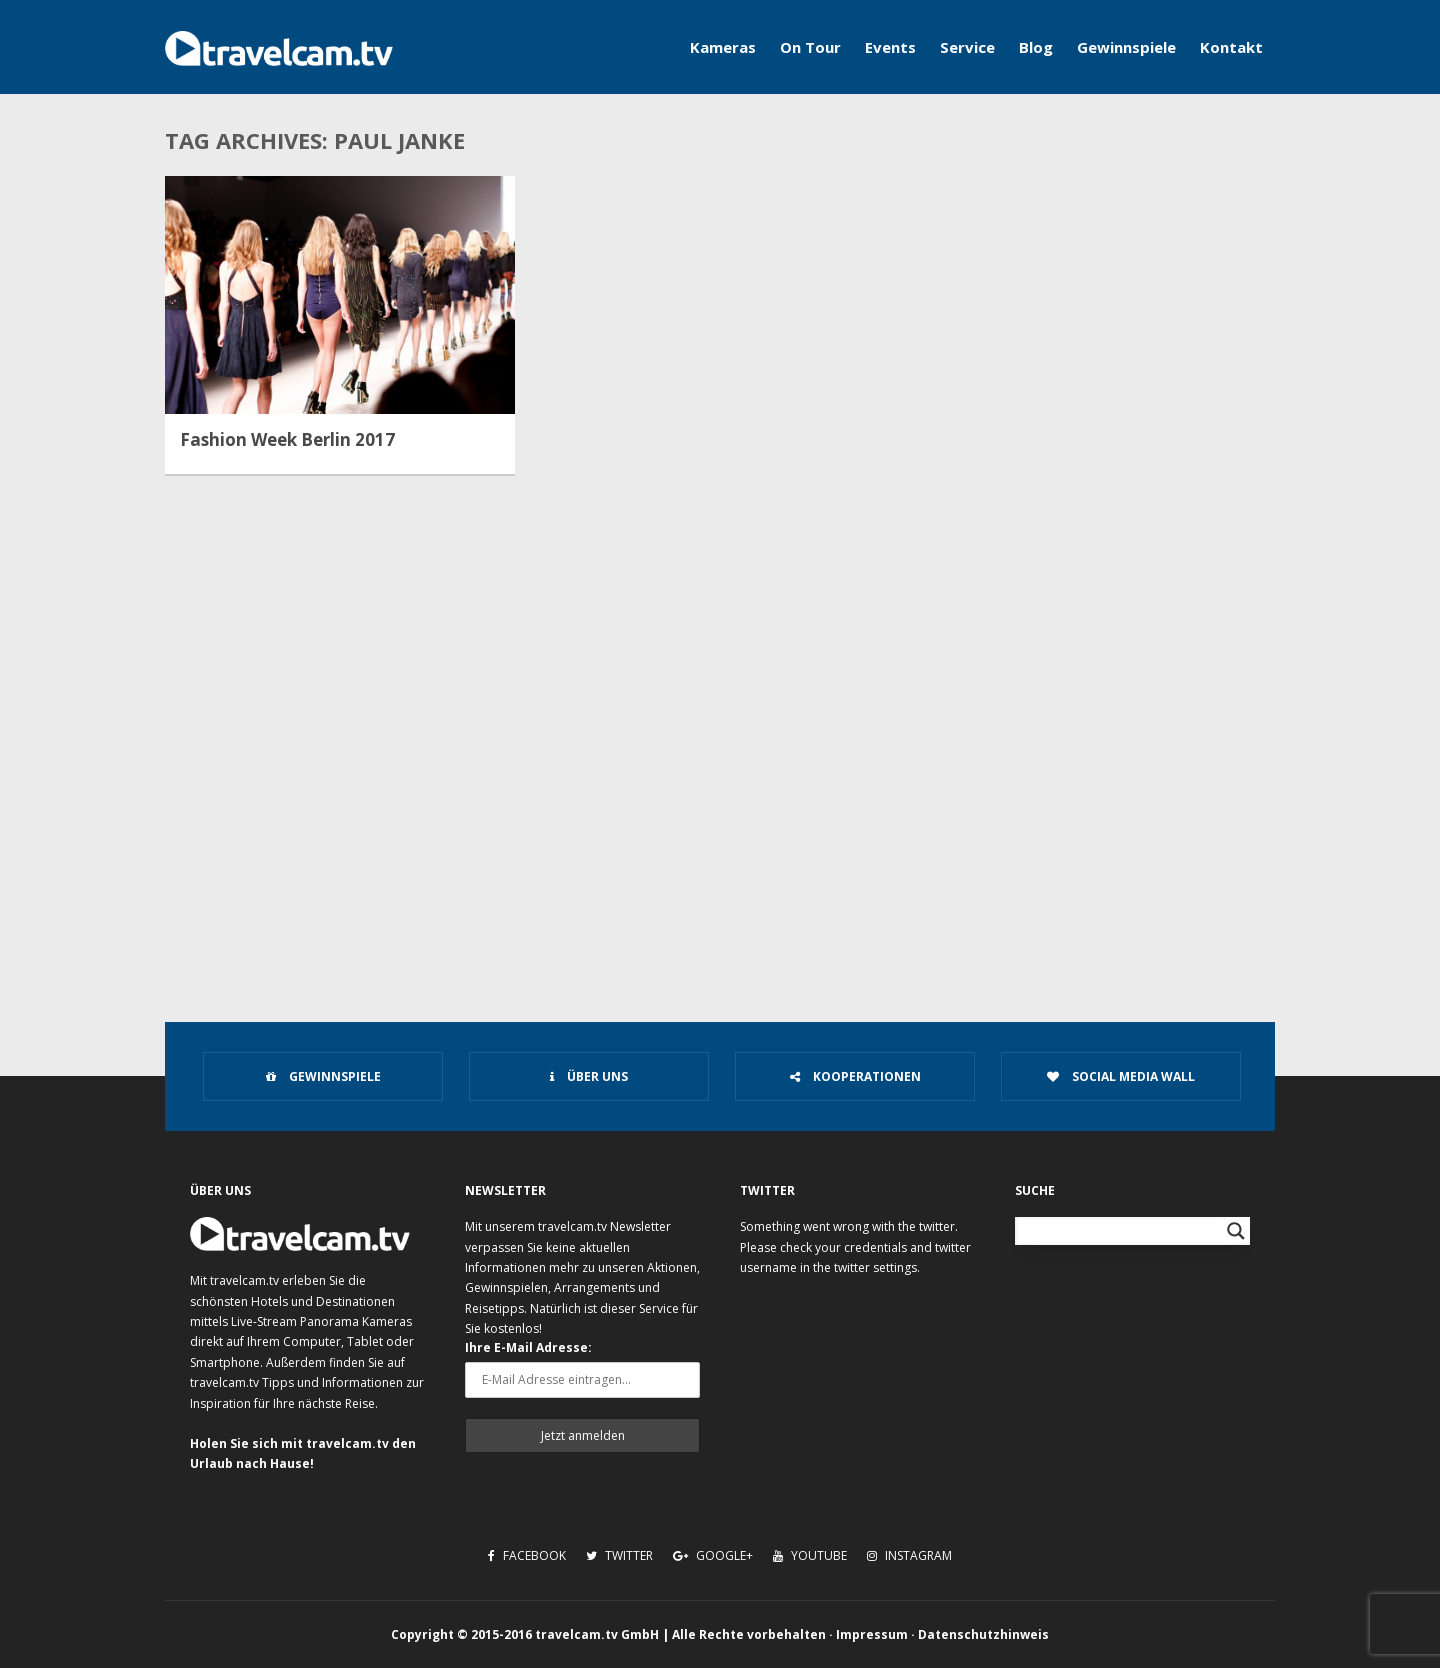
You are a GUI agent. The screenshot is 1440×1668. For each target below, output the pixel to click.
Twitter (619, 1555)
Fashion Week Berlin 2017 (287, 440)
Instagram (909, 1555)
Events (890, 47)
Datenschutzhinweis (983, 1634)
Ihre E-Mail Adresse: (528, 1347)
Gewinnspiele (1126, 47)
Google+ (713, 1555)
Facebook (527, 1555)
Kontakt (1231, 47)
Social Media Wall (1121, 1076)
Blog (1036, 47)
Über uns (589, 1076)
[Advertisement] (720, 826)
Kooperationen (855, 1076)
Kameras (723, 47)
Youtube (810, 1555)
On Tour (810, 47)
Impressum (872, 1634)
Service (967, 47)
